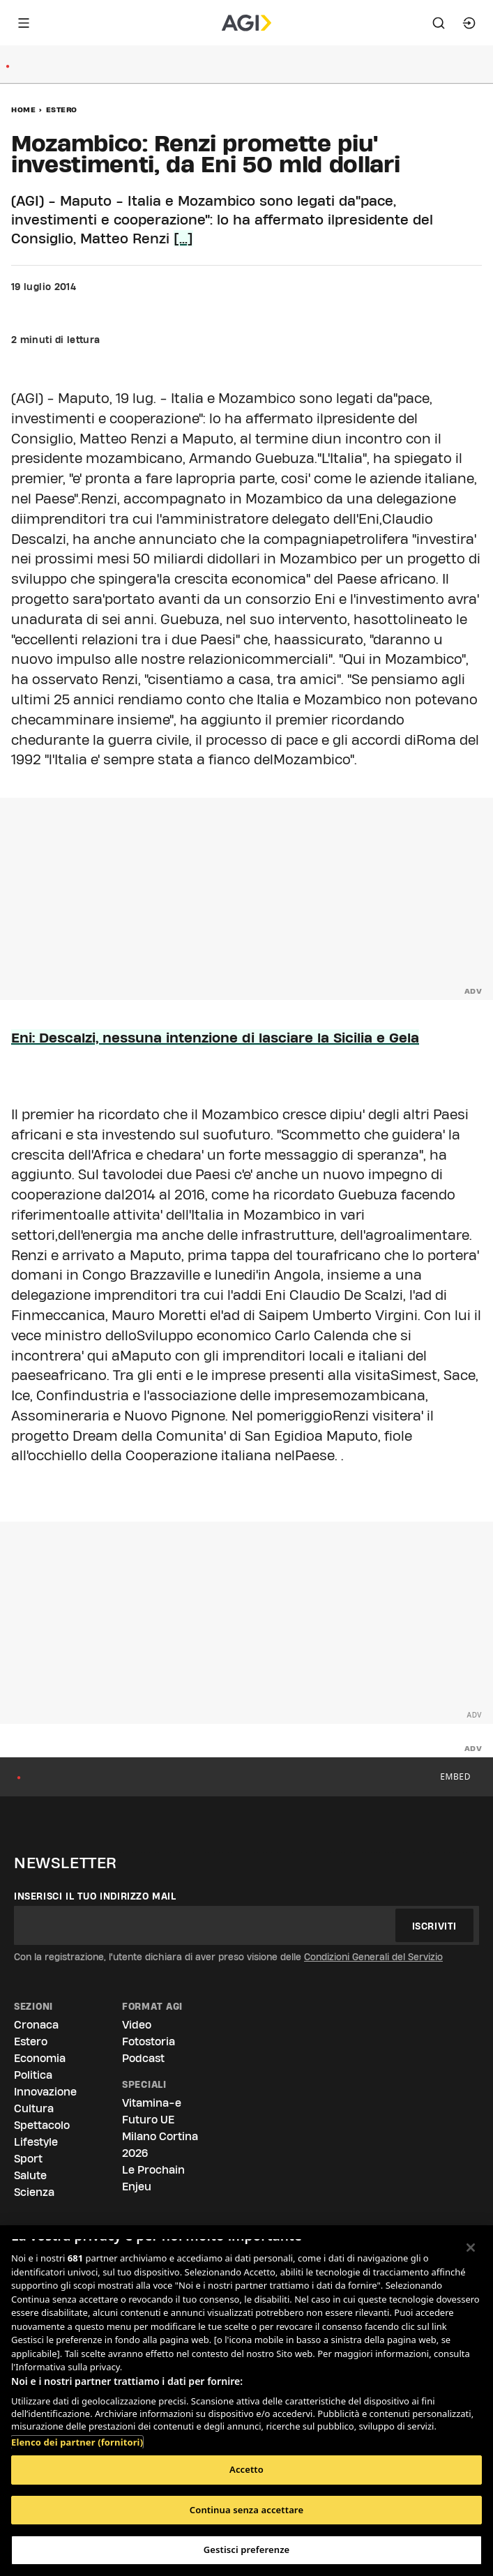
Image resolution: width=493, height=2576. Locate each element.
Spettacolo (42, 2125)
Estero (61, 109)
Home (23, 109)
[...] (183, 238)
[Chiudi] (470, 2247)
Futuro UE (148, 2119)
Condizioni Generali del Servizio (373, 1956)
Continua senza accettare (246, 2509)
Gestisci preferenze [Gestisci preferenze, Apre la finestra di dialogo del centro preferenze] (247, 2549)
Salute (30, 2175)
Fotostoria (148, 2041)
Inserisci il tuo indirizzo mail (95, 1896)
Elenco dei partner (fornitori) (77, 2442)
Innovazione (45, 2091)
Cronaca (36, 2024)
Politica (33, 2075)
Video (136, 2024)
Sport (28, 2158)
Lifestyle (36, 2142)
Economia (40, 2058)
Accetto (246, 2469)
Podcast (143, 2058)
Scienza (34, 2192)
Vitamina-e (151, 2102)
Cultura (34, 2108)
